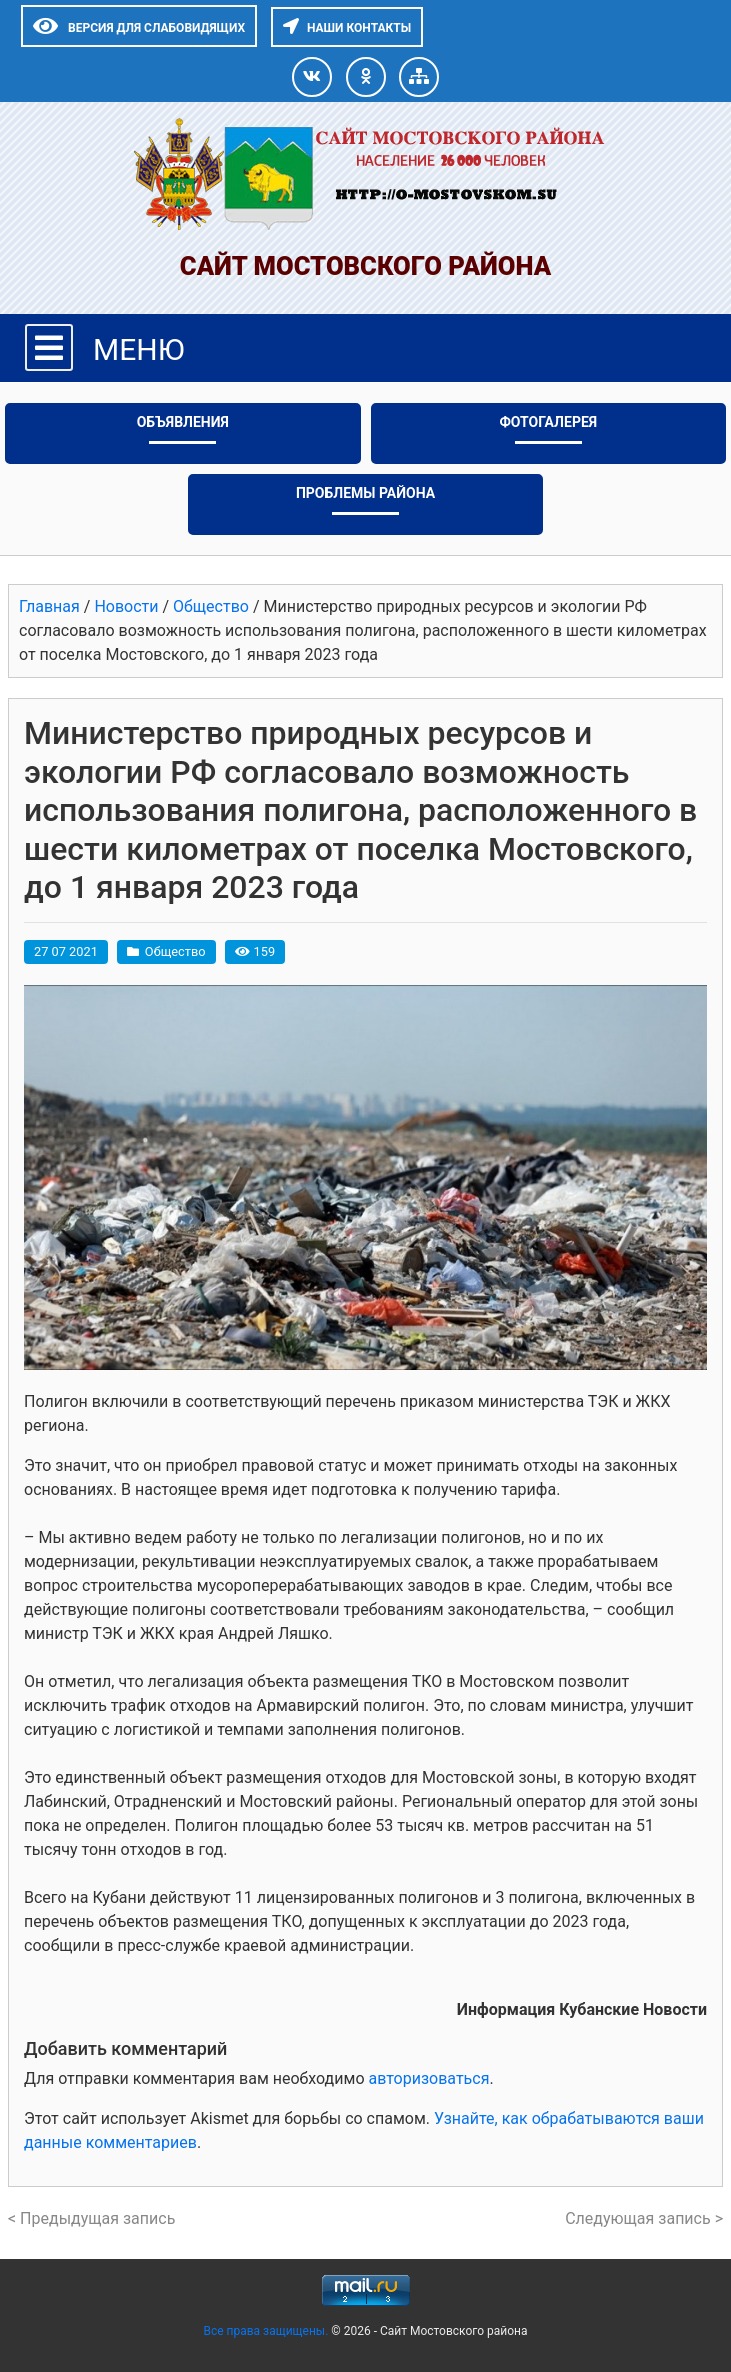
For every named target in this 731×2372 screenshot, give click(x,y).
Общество (175, 951)
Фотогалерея (548, 422)
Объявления (183, 422)
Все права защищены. (267, 2331)
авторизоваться (428, 2078)
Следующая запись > (644, 2218)
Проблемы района (365, 493)
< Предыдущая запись (91, 2218)
